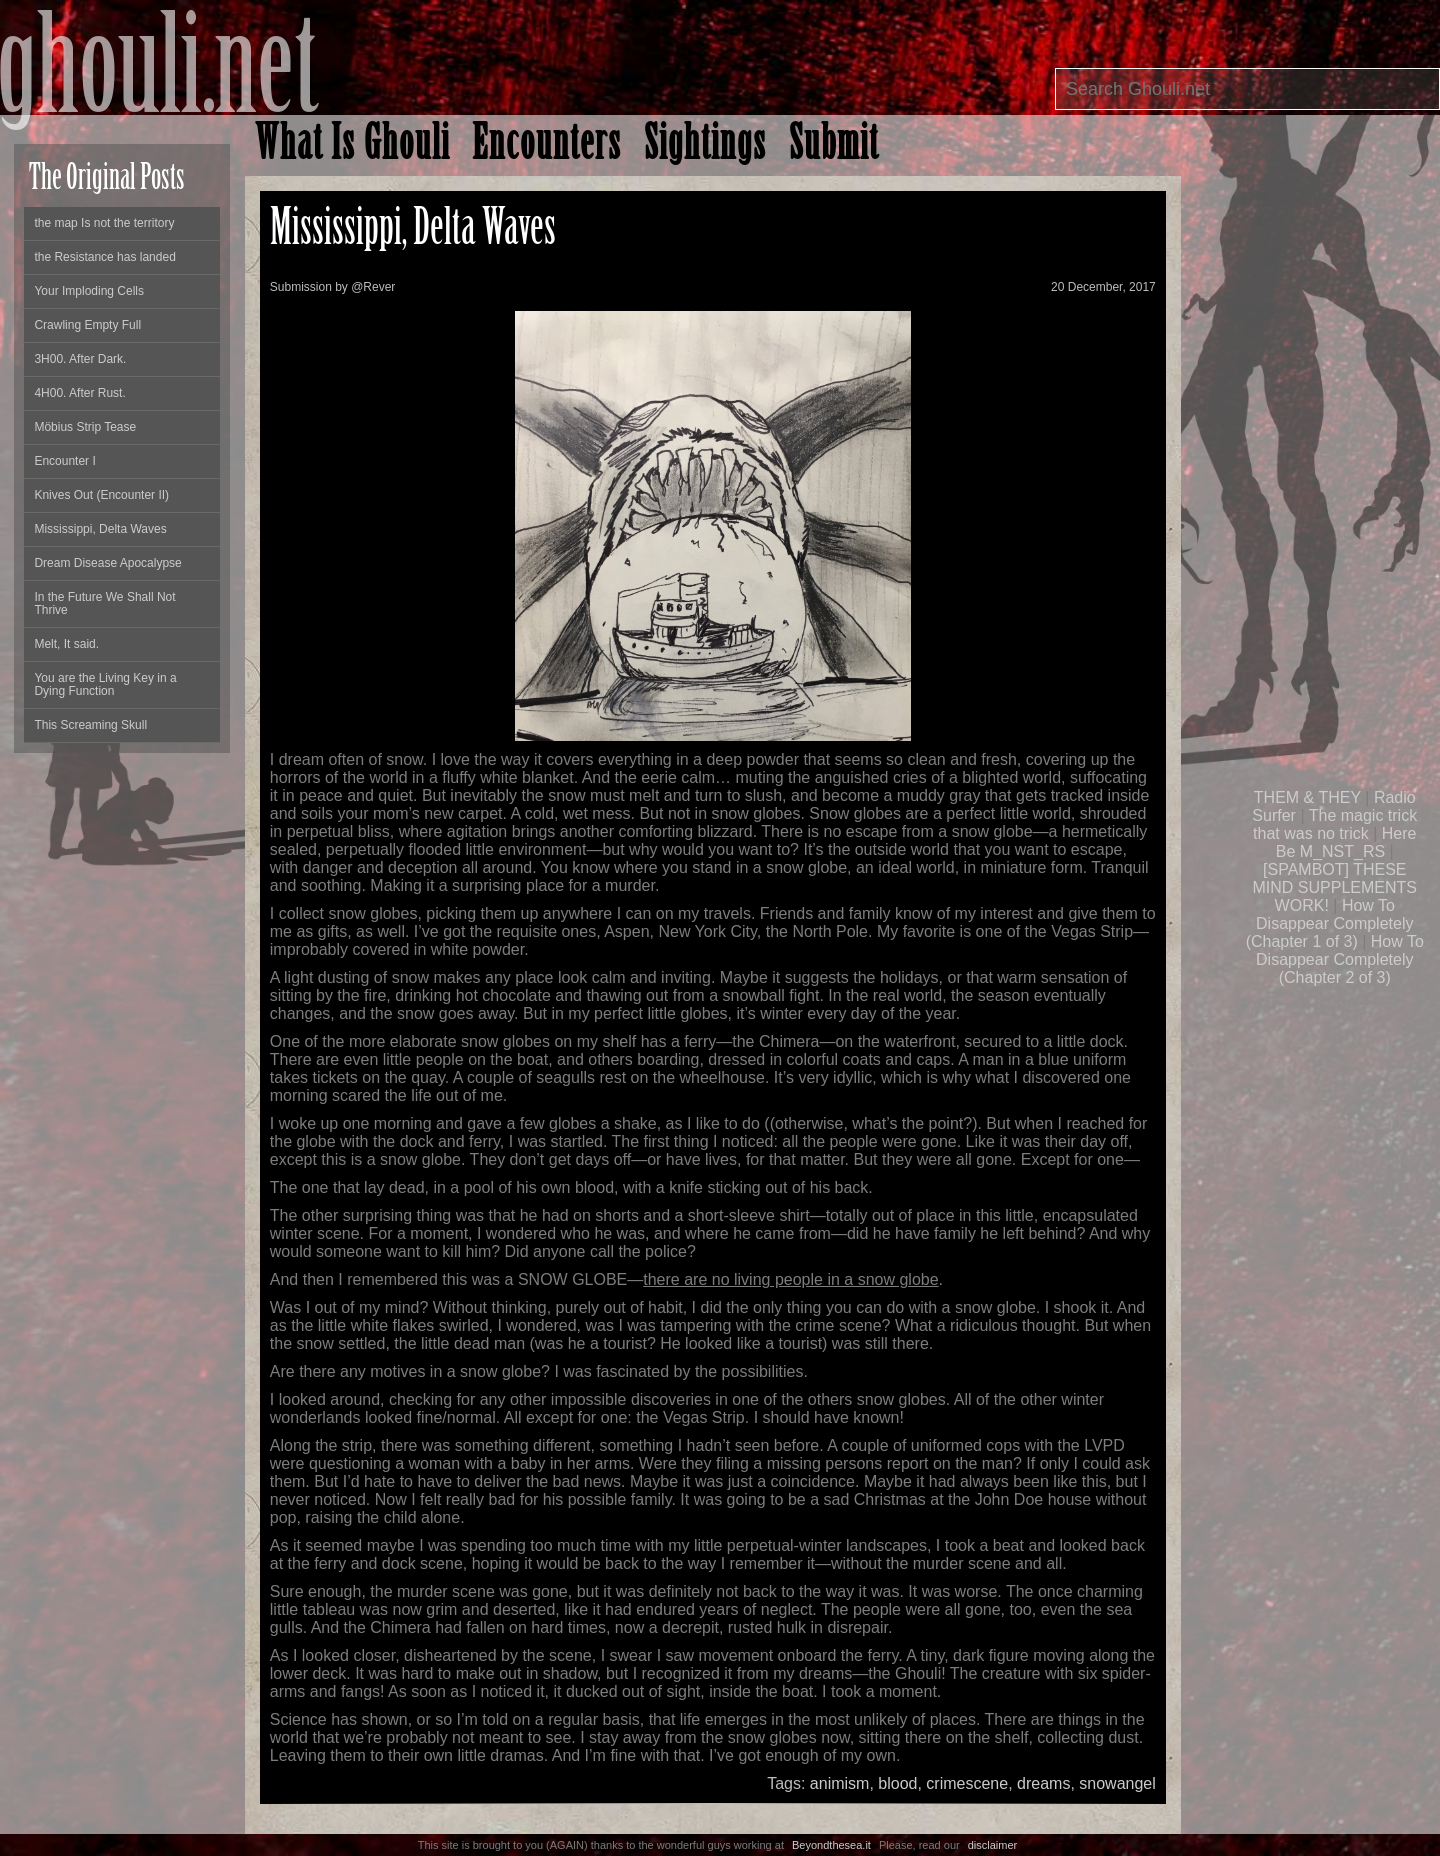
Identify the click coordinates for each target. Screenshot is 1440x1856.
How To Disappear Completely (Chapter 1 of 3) (1330, 923)
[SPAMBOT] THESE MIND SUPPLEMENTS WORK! (1335, 887)
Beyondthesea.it (831, 1845)
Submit (834, 147)
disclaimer (993, 1845)
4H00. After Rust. (79, 393)
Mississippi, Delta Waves (100, 529)
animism (840, 1783)
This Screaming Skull (90, 725)
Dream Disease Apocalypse (107, 563)
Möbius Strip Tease (85, 427)
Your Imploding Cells (89, 291)
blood (897, 1783)
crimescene (967, 1783)
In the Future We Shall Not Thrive (104, 603)
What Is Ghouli (352, 147)
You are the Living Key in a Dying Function (105, 684)
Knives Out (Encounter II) (101, 495)
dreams (1043, 1783)
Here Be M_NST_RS (1346, 842)
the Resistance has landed (104, 257)
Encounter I (64, 461)
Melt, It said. (66, 644)
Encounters (547, 147)
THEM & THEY (1307, 797)
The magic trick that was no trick (1335, 824)
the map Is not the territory (104, 223)
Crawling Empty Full (87, 325)
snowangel (1117, 1783)
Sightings (705, 147)
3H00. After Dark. (80, 359)
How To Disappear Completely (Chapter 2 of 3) (1340, 959)
